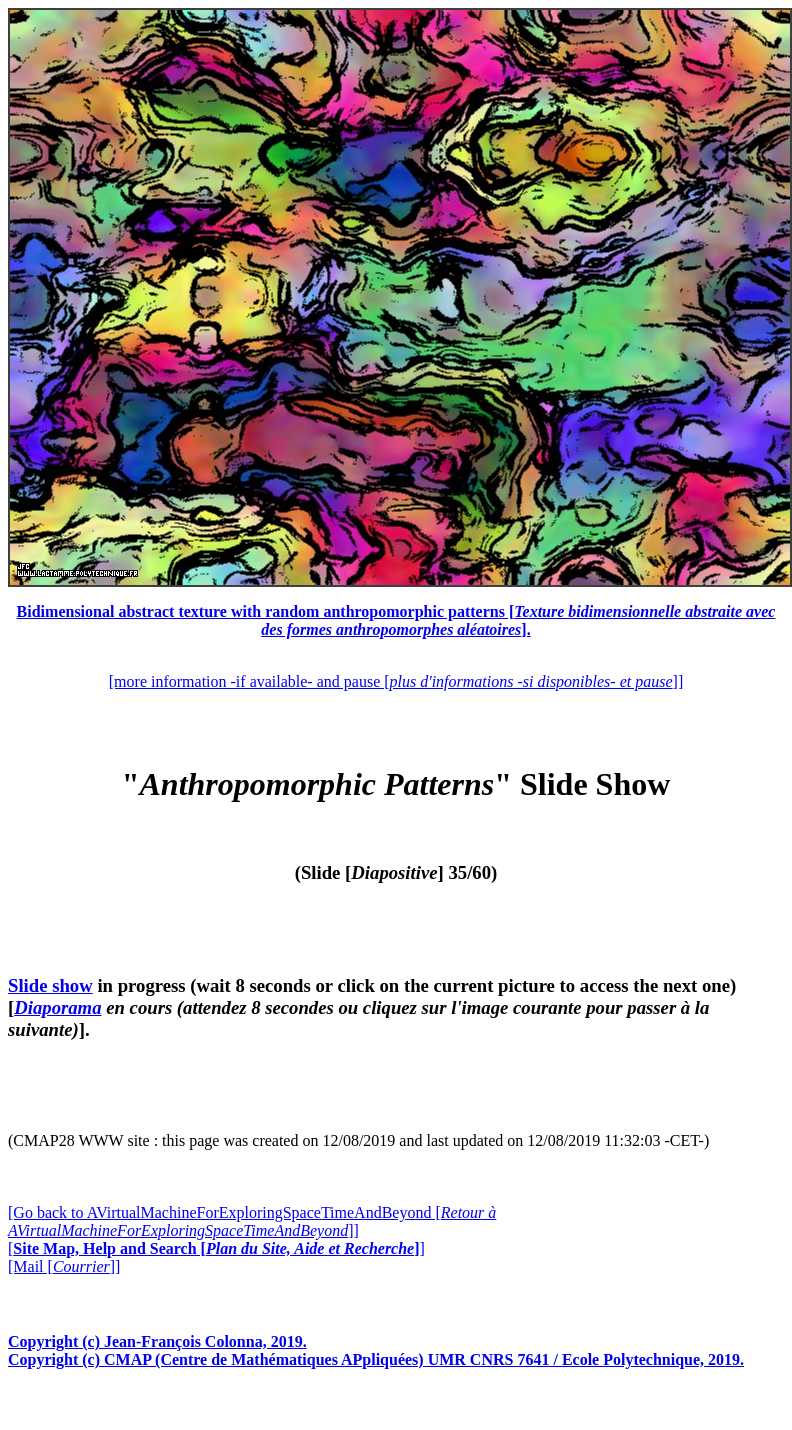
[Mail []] (64, 1266)
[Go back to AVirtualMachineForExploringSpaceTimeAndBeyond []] (252, 1221)
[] (216, 1248)
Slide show (50, 985)
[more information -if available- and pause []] (396, 681)
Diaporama (57, 1007)
